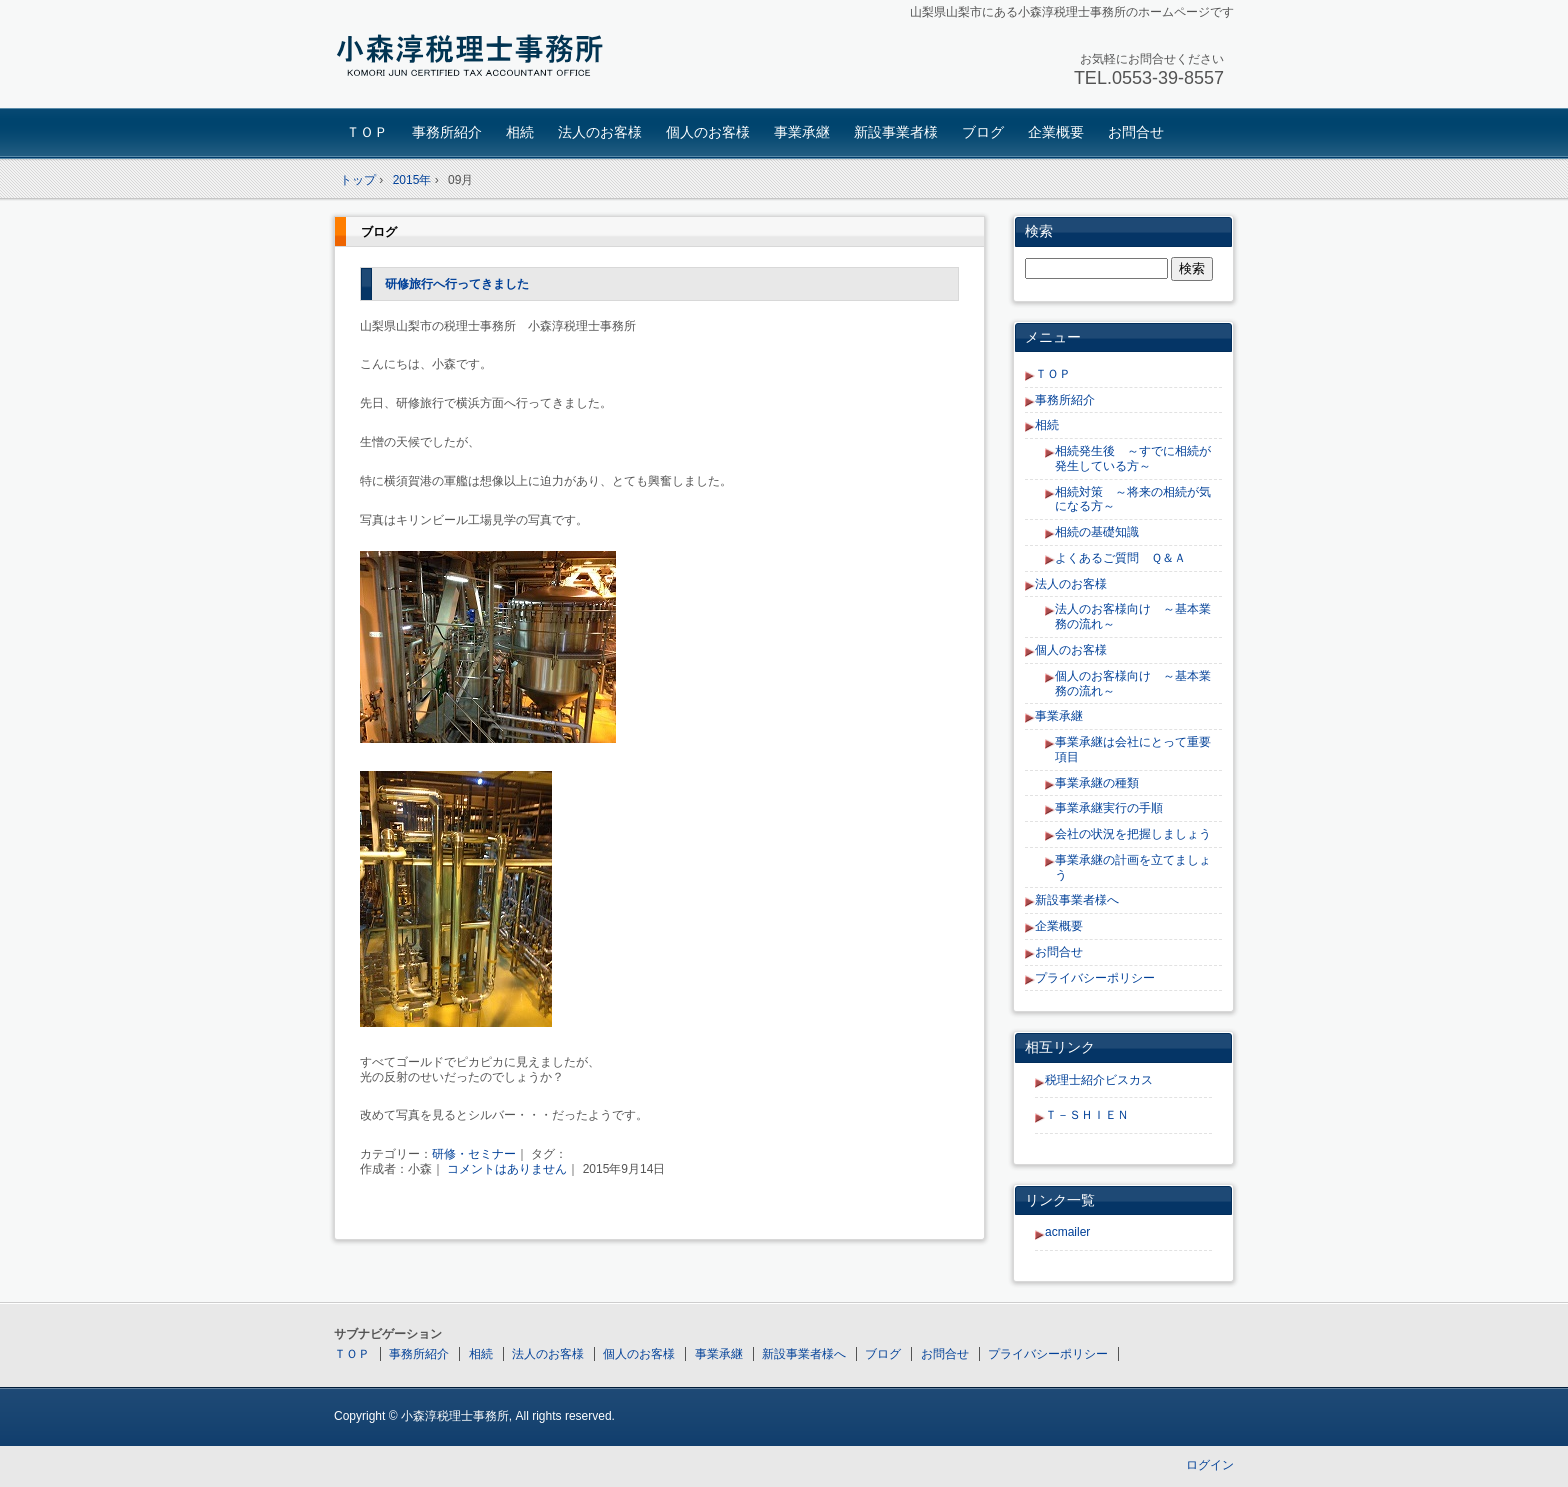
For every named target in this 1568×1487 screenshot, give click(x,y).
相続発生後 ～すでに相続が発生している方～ (1133, 458)
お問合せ (1136, 132)
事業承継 (802, 132)
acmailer (1067, 1232)
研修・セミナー (474, 1154)
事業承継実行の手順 (1109, 808)
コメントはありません (507, 1169)
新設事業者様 (896, 132)
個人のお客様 (708, 132)
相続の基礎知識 (1097, 532)
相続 (520, 132)
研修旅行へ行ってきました (457, 284)
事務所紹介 (447, 132)
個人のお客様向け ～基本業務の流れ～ (1133, 683)
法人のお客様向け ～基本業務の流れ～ (1133, 616)
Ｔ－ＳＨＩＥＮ (1087, 1115)
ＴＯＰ (367, 132)
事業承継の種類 (1097, 783)
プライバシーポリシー (1095, 978)
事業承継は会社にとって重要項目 (1133, 749)
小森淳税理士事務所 (474, 56)
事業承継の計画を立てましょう (1133, 867)
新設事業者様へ (1077, 900)
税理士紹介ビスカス (1099, 1080)
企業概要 (1056, 132)
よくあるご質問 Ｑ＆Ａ (1120, 558)
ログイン (1210, 1465)
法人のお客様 (600, 132)
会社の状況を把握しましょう (1133, 834)
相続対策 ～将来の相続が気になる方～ (1133, 499)
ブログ (983, 132)
